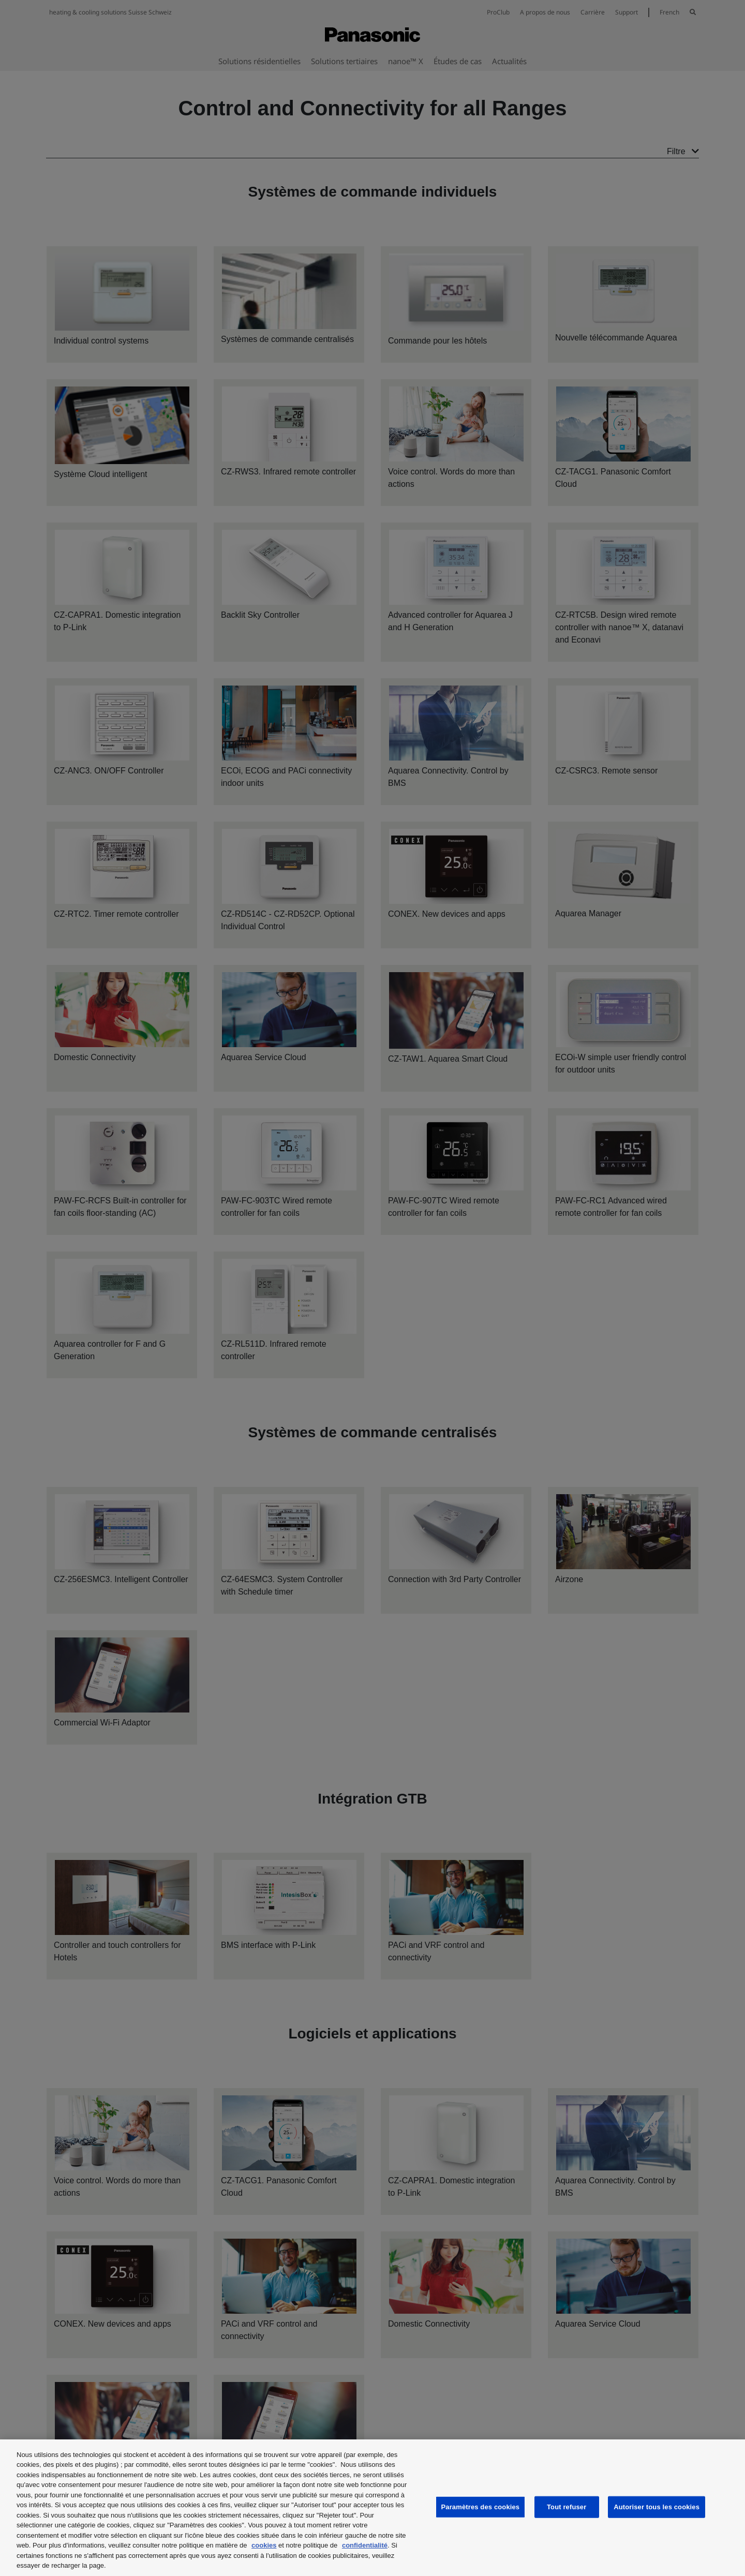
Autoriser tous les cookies (656, 2507)
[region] (372, 2507)
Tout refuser (566, 2507)
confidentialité (365, 2545)
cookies (263, 2545)
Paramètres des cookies (480, 2507)
